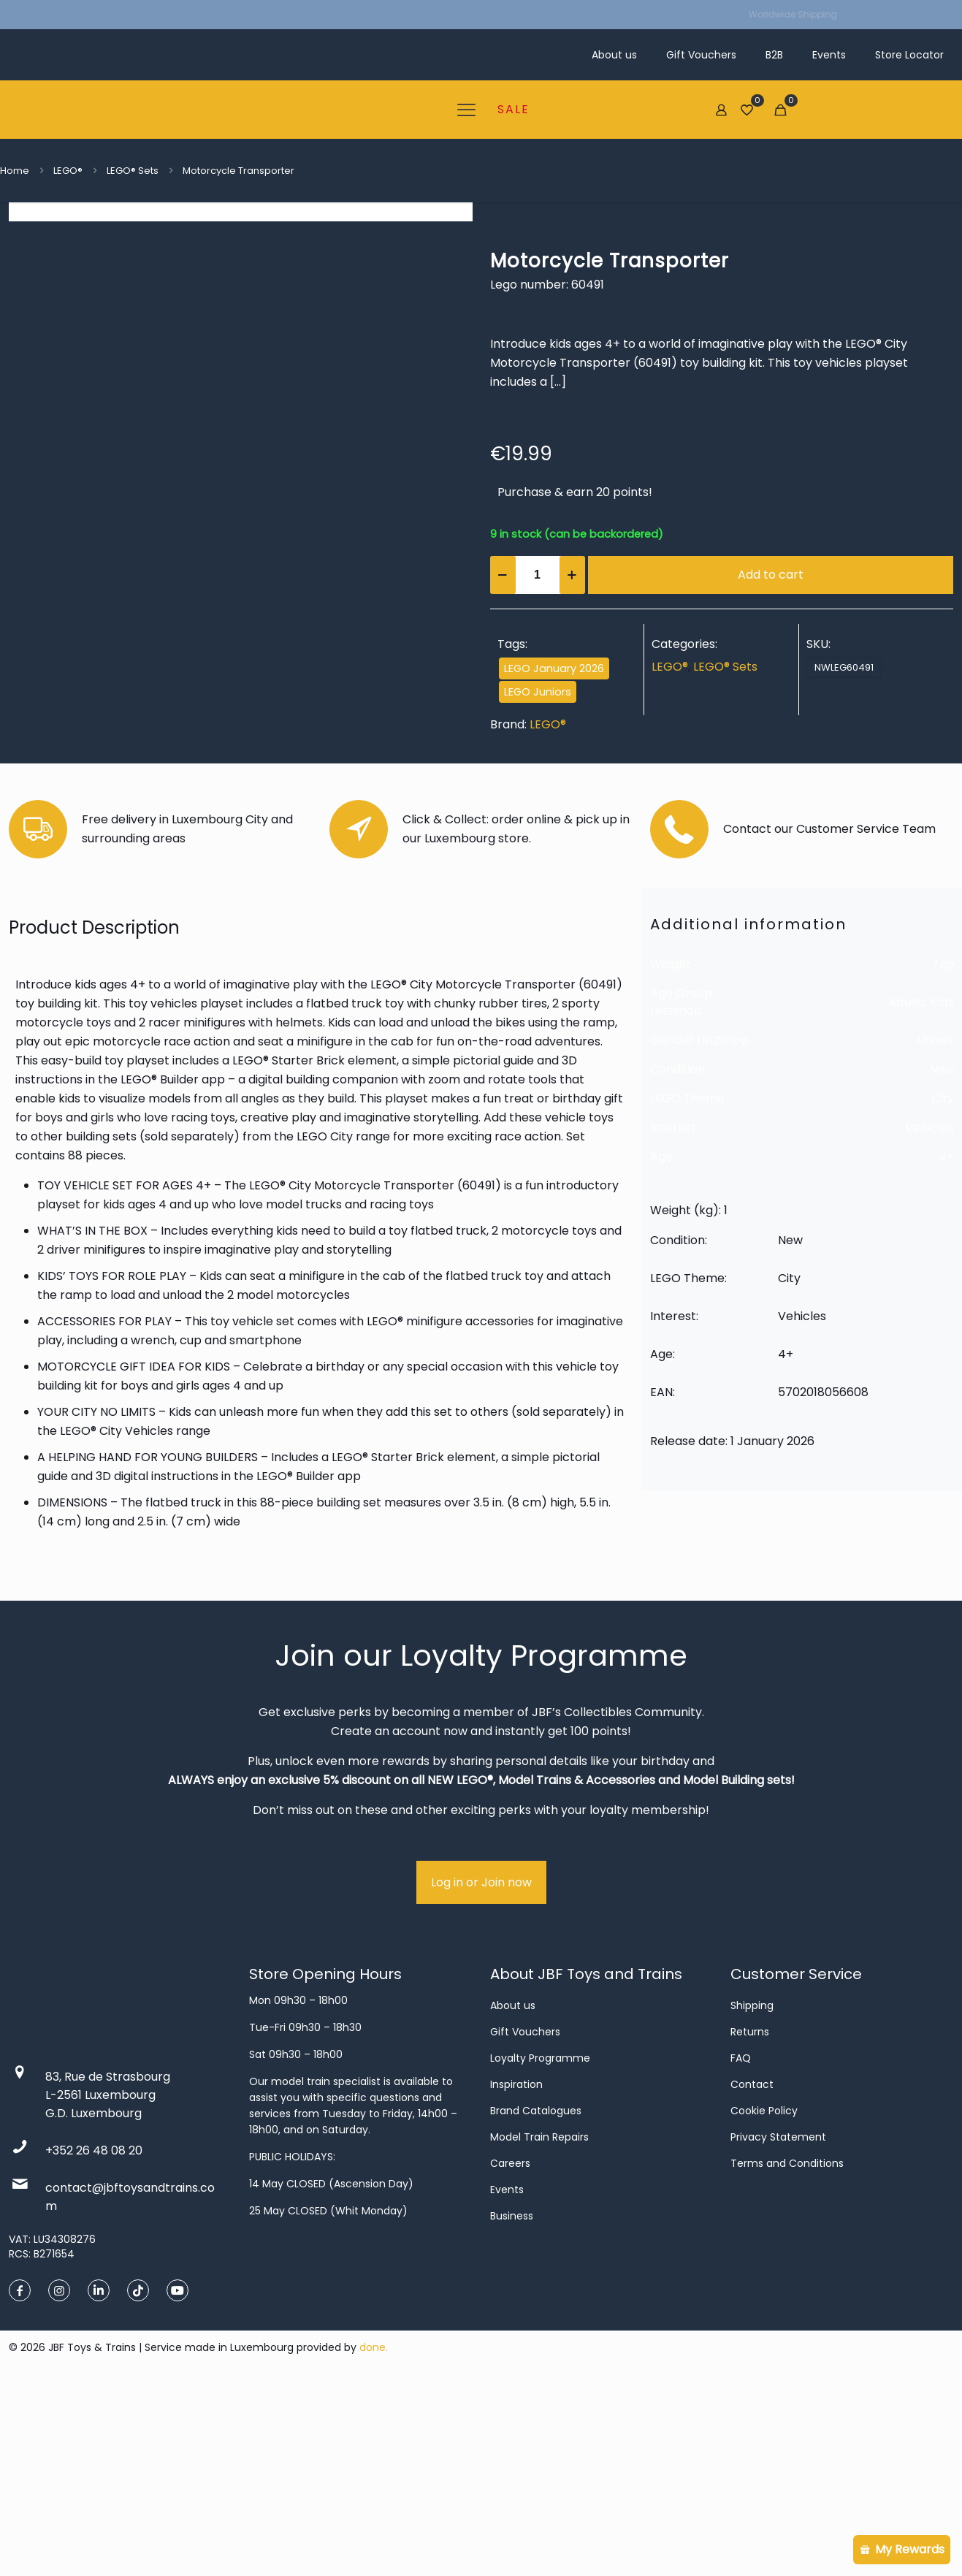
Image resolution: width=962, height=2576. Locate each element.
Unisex (934, 1229)
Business (511, 2405)
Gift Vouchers (525, 2221)
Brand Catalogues (535, 2300)
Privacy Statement (778, 2327)
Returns (749, 2221)
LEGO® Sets (133, 171)
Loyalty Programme (540, 2248)
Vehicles (928, 1316)
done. (373, 2537)
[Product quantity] (537, 575)
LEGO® (68, 171)
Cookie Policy (764, 2300)
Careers (510, 2353)
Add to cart (770, 574)
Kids (941, 1191)
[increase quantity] (572, 575)
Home (14, 171)
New (940, 1258)
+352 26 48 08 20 (93, 2340)
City (942, 1287)
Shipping (752, 2195)
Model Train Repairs (539, 2327)
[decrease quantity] (503, 575)
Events (507, 2379)
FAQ (740, 2248)
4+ (945, 1346)
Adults (905, 1191)
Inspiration (516, 2274)
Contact (752, 2274)
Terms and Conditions (787, 2353)
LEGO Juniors (537, 692)
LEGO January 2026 (554, 668)
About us (512, 2195)
